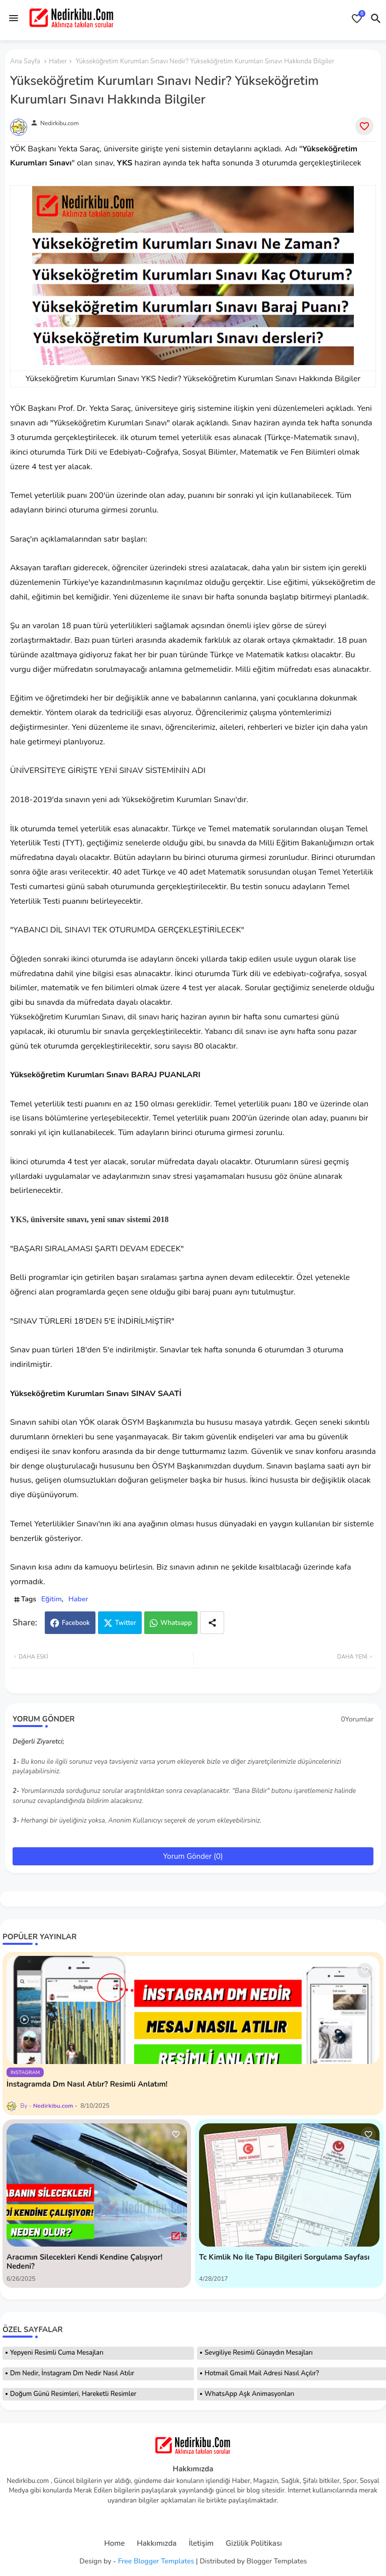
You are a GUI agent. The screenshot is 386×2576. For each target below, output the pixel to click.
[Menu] (13, 18)
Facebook (76, 1622)
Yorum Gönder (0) (193, 1856)
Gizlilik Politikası (254, 2543)
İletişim (201, 2543)
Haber (58, 61)
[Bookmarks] (356, 18)
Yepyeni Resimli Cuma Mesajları (57, 2352)
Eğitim (51, 1599)
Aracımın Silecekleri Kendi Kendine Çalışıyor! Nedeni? (84, 2262)
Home (114, 2543)
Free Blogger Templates (156, 2561)
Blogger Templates (277, 2561)
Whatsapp (176, 1622)
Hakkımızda (156, 2543)
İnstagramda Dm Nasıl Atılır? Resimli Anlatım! (87, 2084)
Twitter (125, 1622)
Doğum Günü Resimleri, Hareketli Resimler (73, 2393)
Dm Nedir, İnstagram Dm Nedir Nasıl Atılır (72, 2373)
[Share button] (212, 1622)
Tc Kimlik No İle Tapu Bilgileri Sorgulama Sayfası (284, 2257)
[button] (376, 19)
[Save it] (364, 126)
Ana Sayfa (25, 61)
